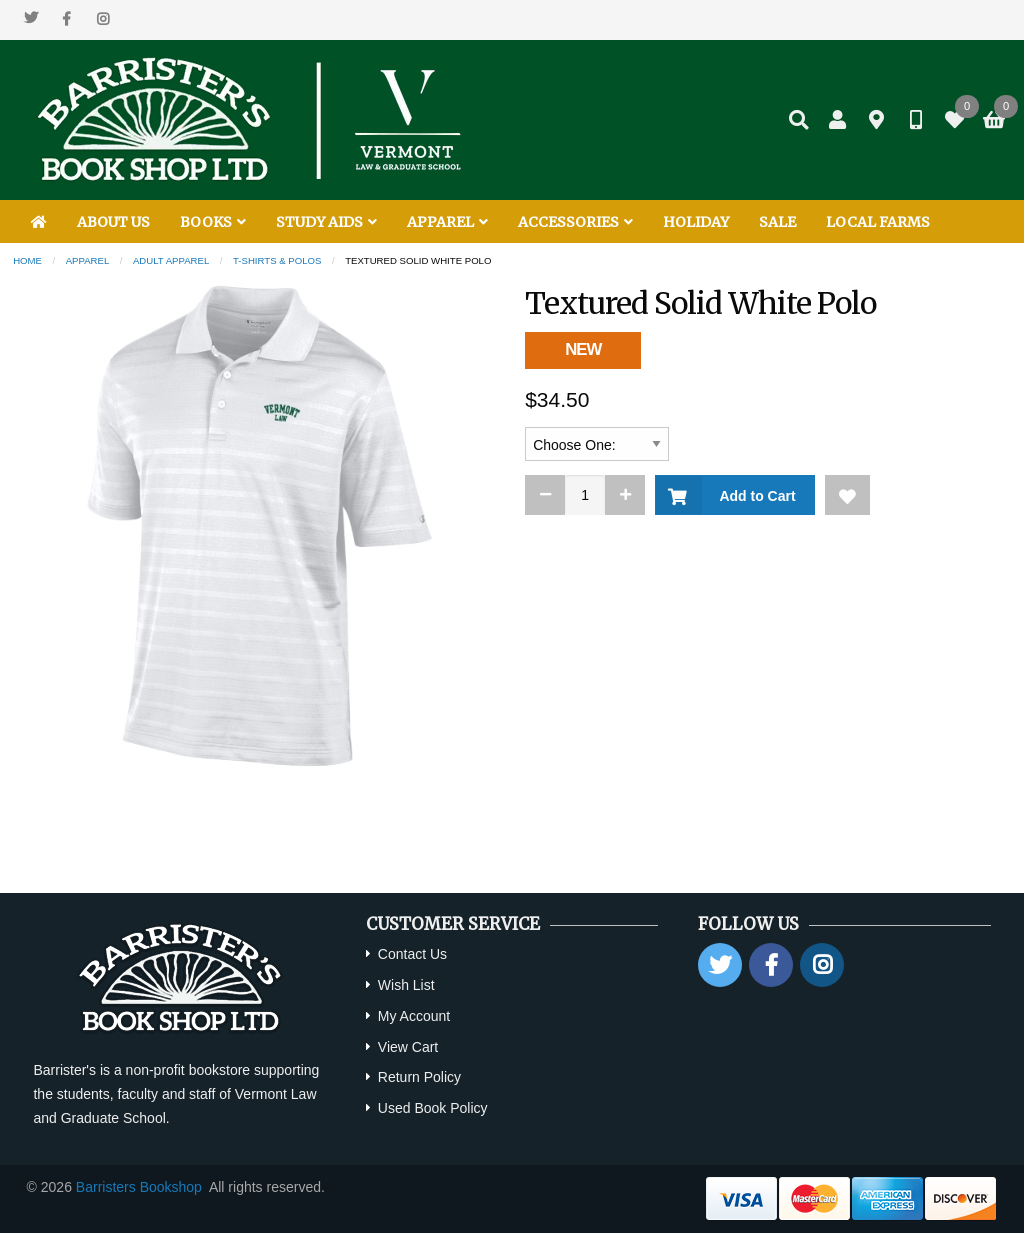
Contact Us (412, 954)
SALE (777, 222)
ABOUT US (113, 222)
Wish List (406, 985)
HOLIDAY (696, 222)
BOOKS (213, 222)
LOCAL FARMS (878, 222)
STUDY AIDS (326, 222)
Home (27, 260)
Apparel (88, 260)
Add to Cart (753, 496)
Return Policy (419, 1077)
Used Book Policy (433, 1108)
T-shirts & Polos (277, 260)
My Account (414, 1016)
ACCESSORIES (575, 222)
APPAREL (447, 222)
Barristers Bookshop (139, 1187)
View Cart (408, 1047)
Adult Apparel (171, 260)
